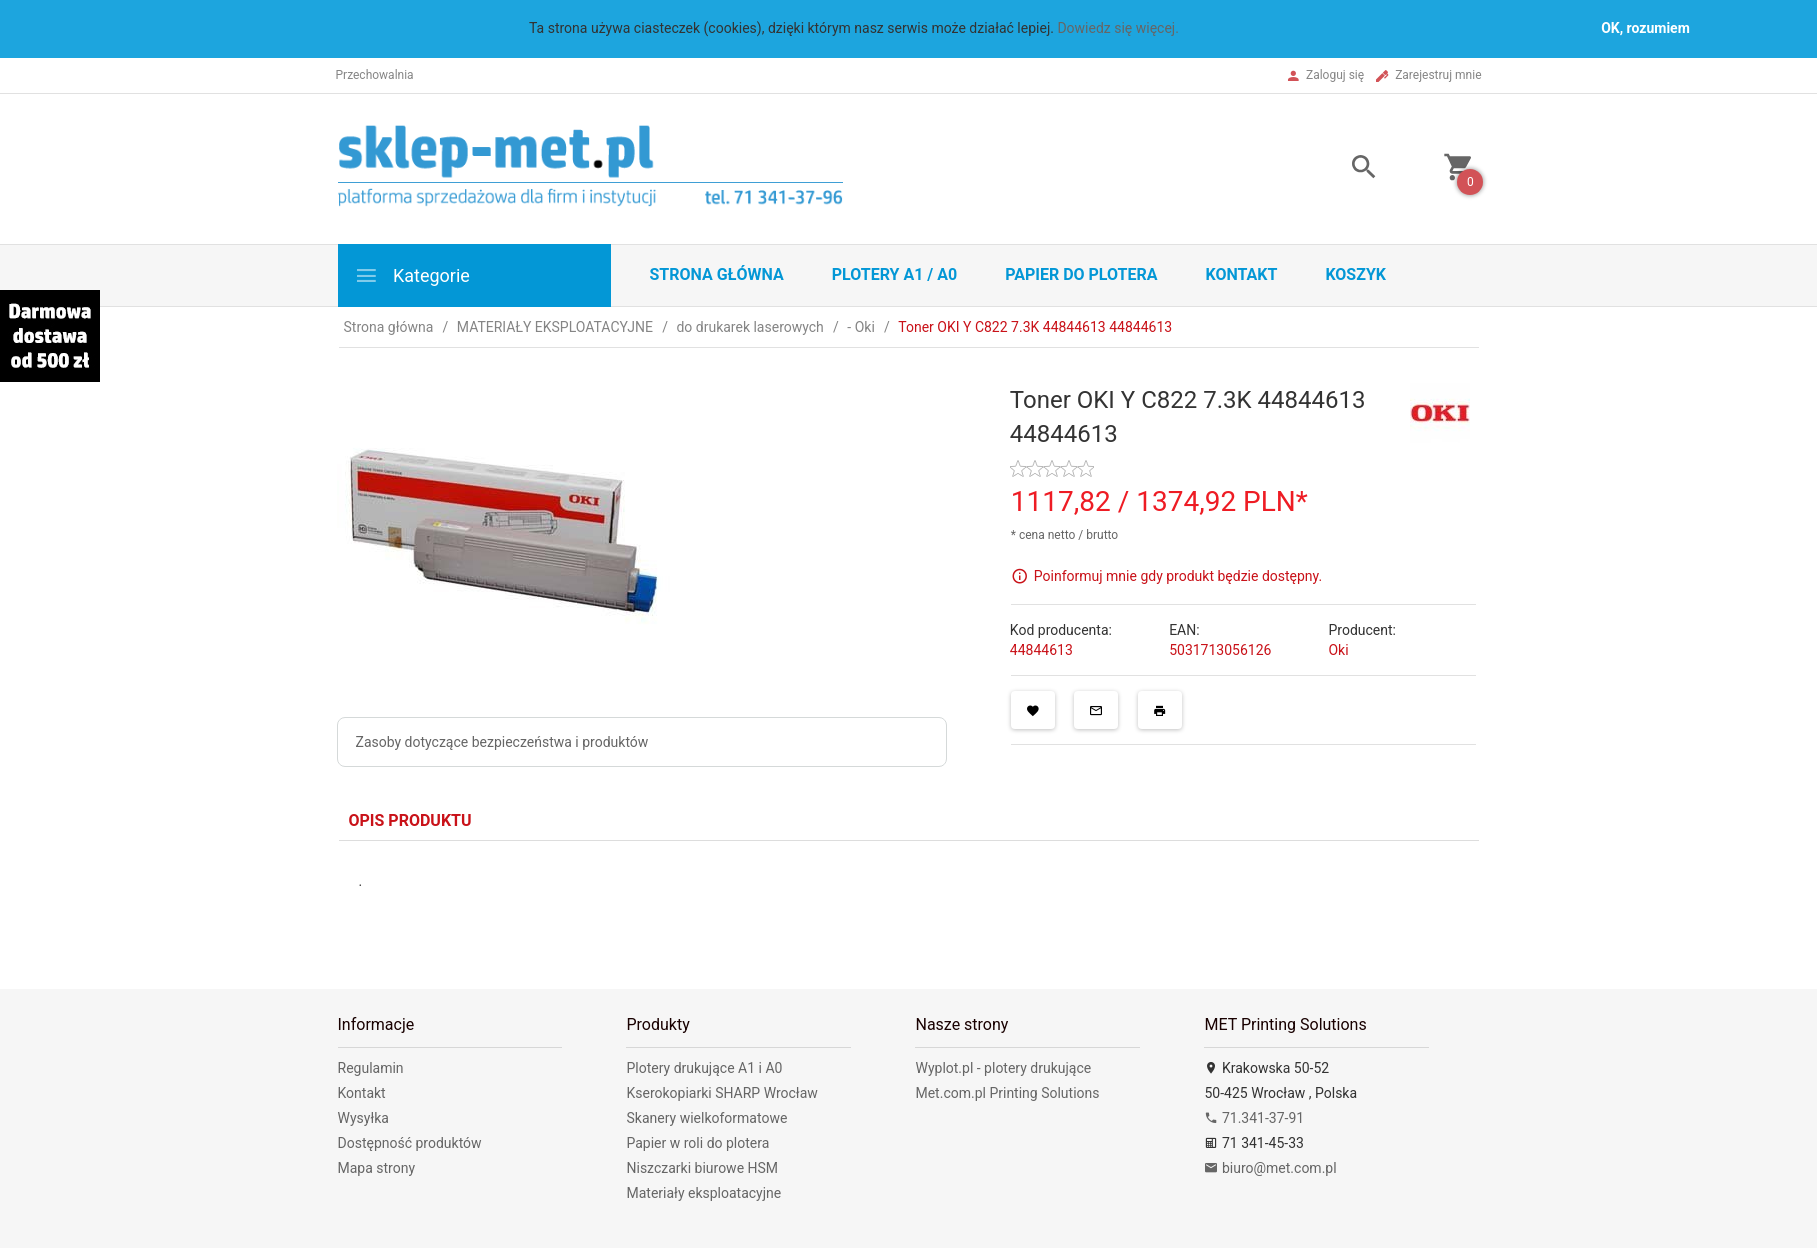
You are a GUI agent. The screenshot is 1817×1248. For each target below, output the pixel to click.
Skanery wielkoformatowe (706, 1118)
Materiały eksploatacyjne (703, 1193)
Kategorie (412, 275)
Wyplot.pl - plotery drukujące (1003, 1068)
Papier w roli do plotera (697, 1143)
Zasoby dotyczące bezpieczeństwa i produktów (502, 742)
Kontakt (1241, 274)
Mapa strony (377, 1168)
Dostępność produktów (410, 1143)
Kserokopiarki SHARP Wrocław (721, 1093)
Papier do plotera (1081, 274)
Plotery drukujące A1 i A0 (704, 1068)
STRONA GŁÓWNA (717, 274)
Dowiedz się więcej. (1118, 28)
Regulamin (371, 1068)
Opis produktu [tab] (410, 820)
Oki (1338, 650)
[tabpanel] (909, 900)
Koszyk (1355, 274)
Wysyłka (363, 1118)
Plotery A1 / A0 (894, 274)
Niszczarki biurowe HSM (702, 1168)
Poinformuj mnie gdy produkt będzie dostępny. (1178, 575)
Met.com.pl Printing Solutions (1007, 1093)
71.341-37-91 (1254, 1118)
